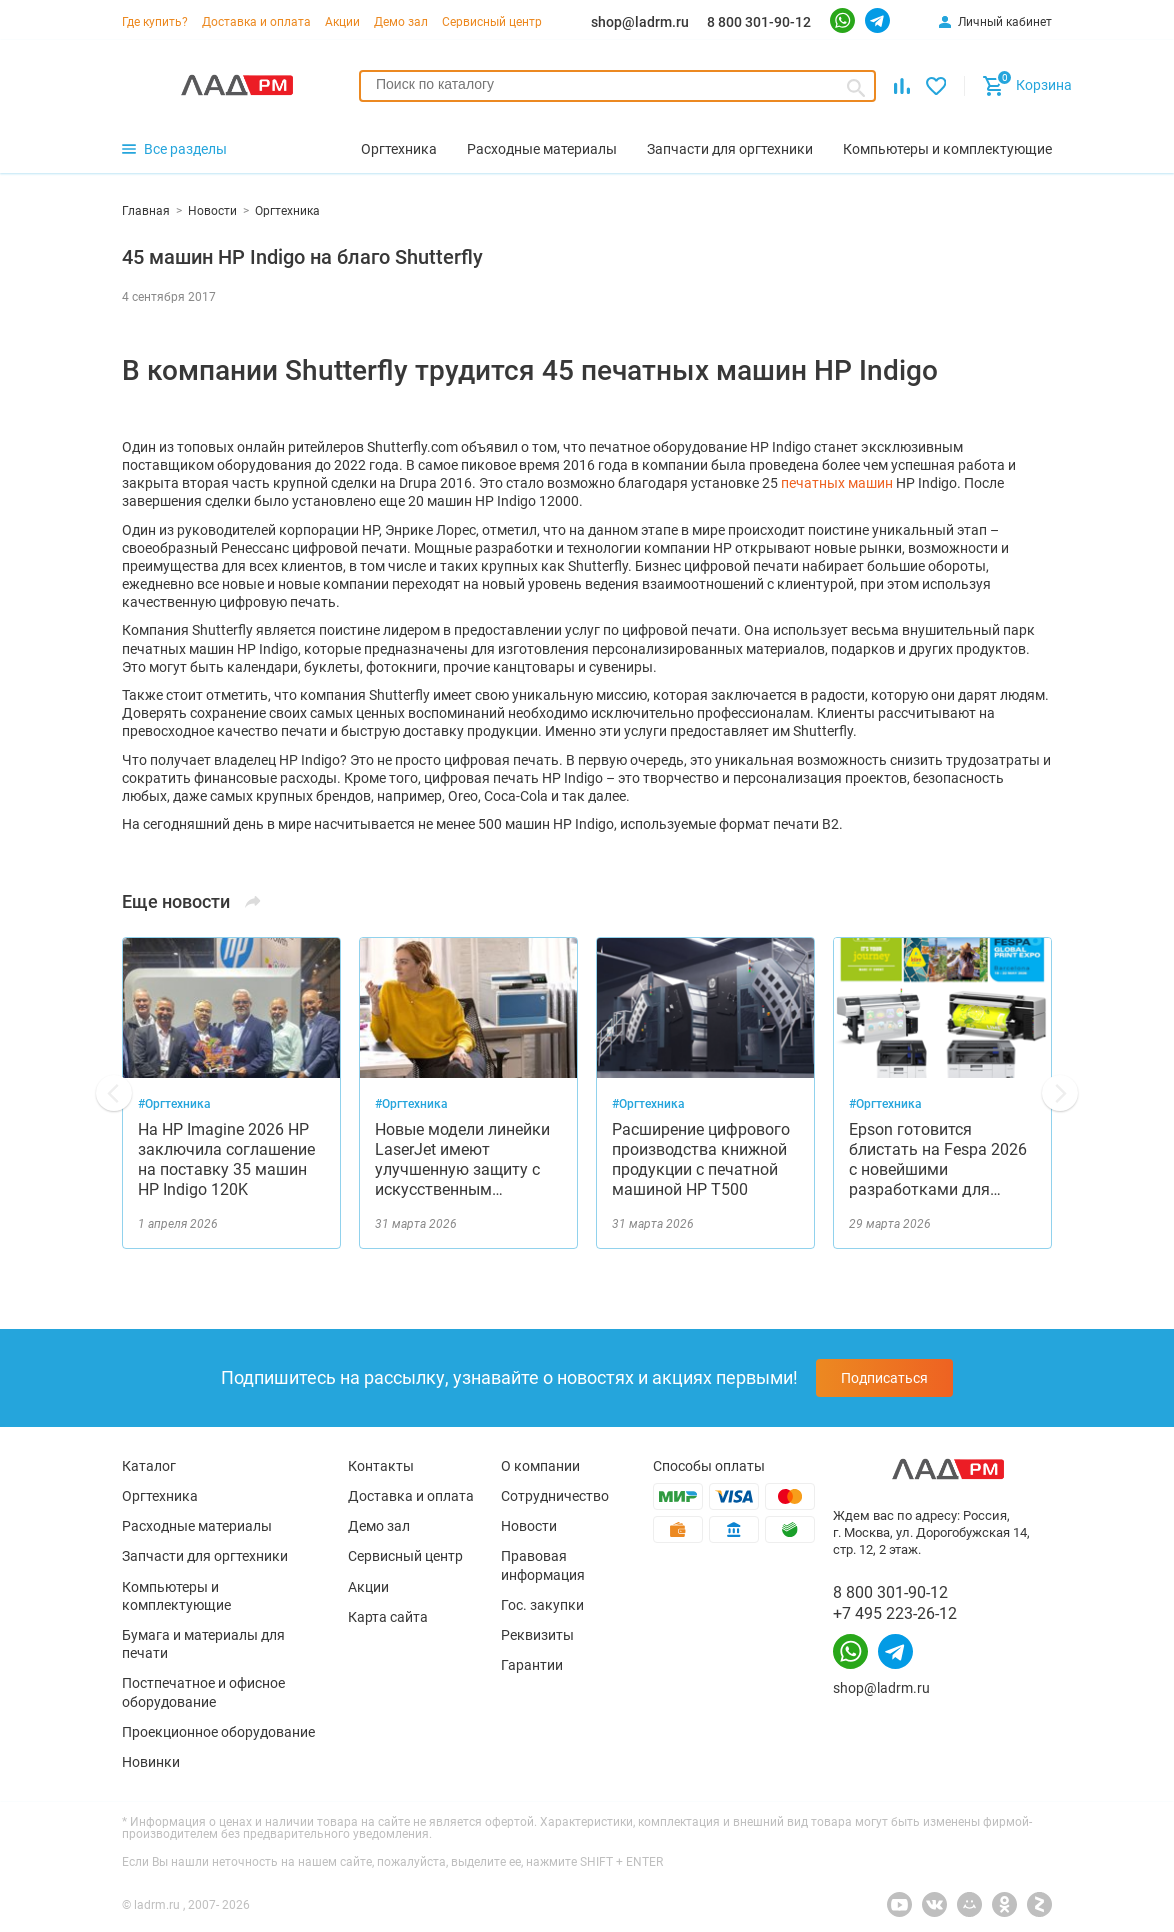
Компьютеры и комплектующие (176, 1596)
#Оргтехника (174, 1104)
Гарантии (532, 1665)
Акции (342, 22)
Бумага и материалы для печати (203, 1644)
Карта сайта (388, 1617)
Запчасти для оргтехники (205, 1556)
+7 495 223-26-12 (895, 1613)
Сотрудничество (555, 1496)
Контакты (381, 1466)
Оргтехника (160, 1496)
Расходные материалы (197, 1526)
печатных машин (837, 483)
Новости (529, 1526)
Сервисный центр (492, 22)
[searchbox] (617, 84)
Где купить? (155, 22)
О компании (540, 1466)
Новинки (151, 1762)
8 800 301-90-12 (759, 22)
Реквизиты (537, 1635)
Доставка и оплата (256, 22)
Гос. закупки (542, 1605)
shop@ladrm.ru (640, 22)
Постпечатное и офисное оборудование (203, 1692)
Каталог (149, 1466)
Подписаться (884, 1378)
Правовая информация (543, 1565)
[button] (114, 1093)
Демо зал (401, 22)
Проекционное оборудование (218, 1732)
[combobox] (617, 86)
